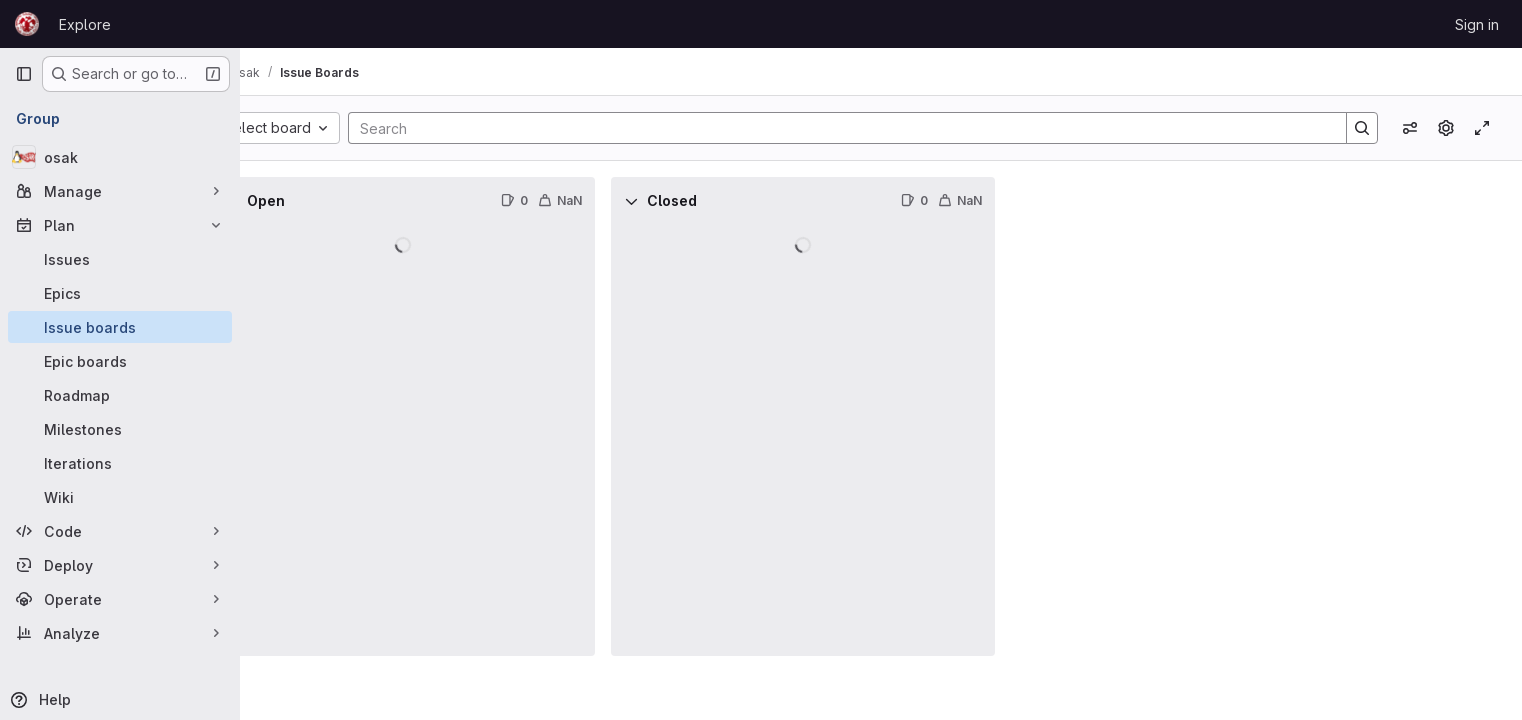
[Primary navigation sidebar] (24, 74)
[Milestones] (120, 429)
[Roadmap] (120, 395)
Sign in (1477, 24)
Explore (85, 24)
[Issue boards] (120, 327)
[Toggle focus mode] (1482, 128)
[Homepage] (27, 24)
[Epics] (120, 293)
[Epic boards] (120, 361)
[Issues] (120, 259)
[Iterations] (120, 463)
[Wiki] (120, 497)
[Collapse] (284, 201)
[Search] (864, 128)
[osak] (120, 157)
